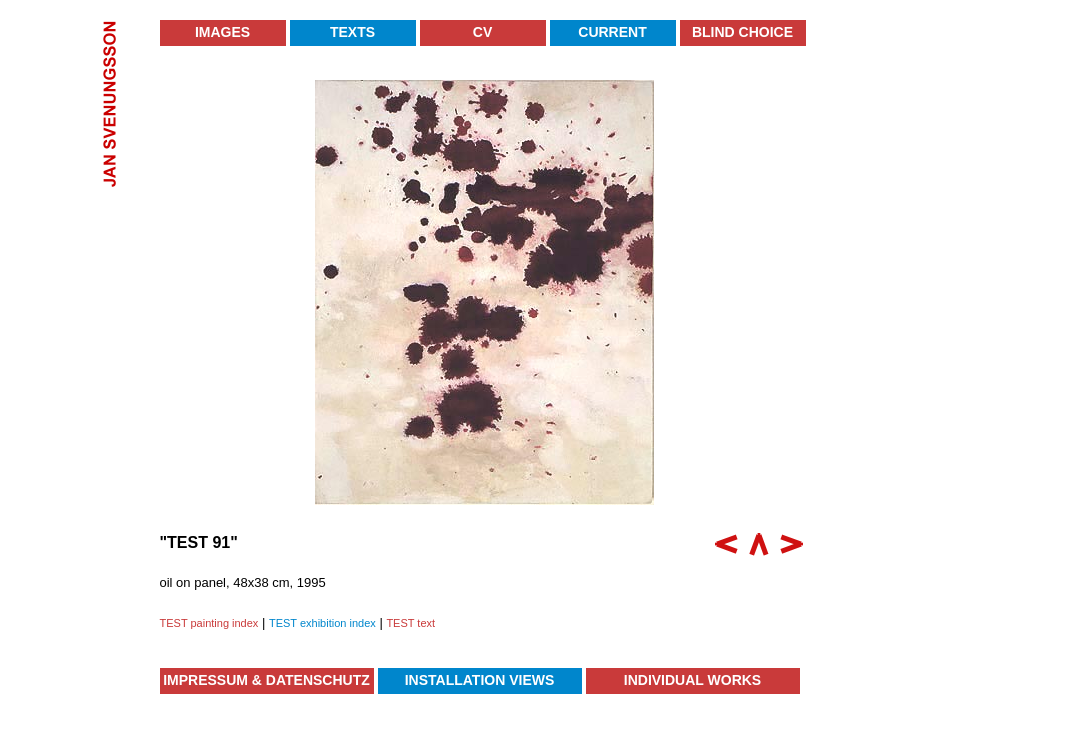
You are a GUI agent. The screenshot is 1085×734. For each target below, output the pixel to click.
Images (222, 32)
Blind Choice (742, 32)
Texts (352, 32)
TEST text (410, 623)
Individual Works (692, 680)
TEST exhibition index (322, 623)
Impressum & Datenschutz (266, 680)
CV (482, 32)
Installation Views (480, 680)
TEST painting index (209, 623)
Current (612, 32)
